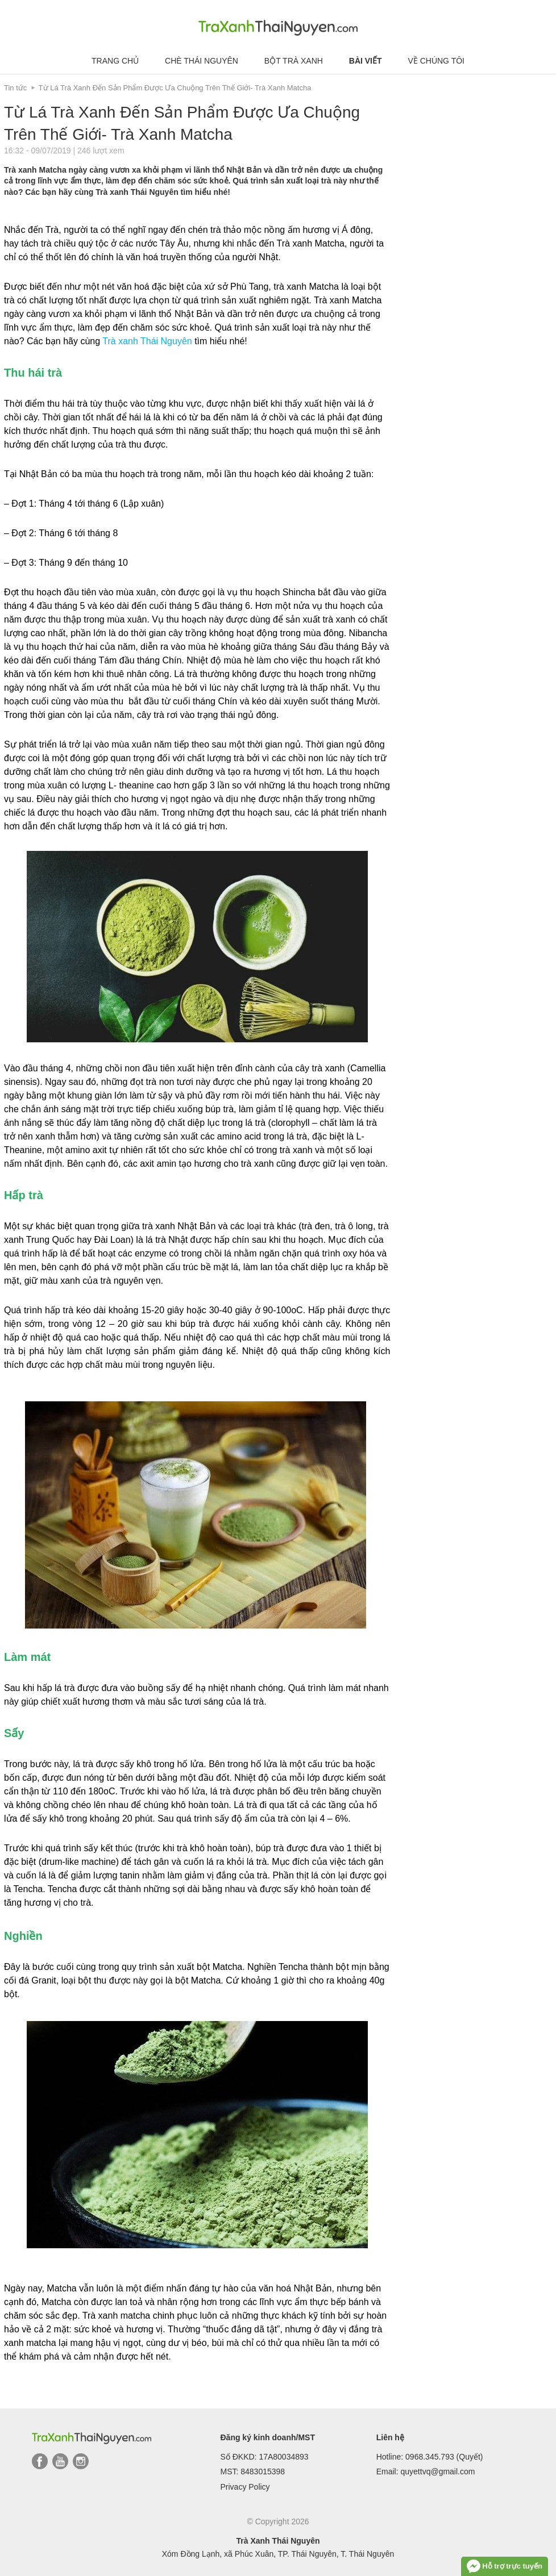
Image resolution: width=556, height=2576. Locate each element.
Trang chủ (115, 60)
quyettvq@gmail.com (438, 2471)
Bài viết (365, 60)
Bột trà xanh (293, 60)
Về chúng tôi (436, 60)
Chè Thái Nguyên (201, 60)
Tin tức (15, 87)
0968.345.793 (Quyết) (444, 2456)
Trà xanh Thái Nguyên (147, 341)
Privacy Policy (244, 2486)
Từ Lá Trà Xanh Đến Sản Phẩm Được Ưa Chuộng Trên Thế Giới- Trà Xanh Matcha (175, 87)
